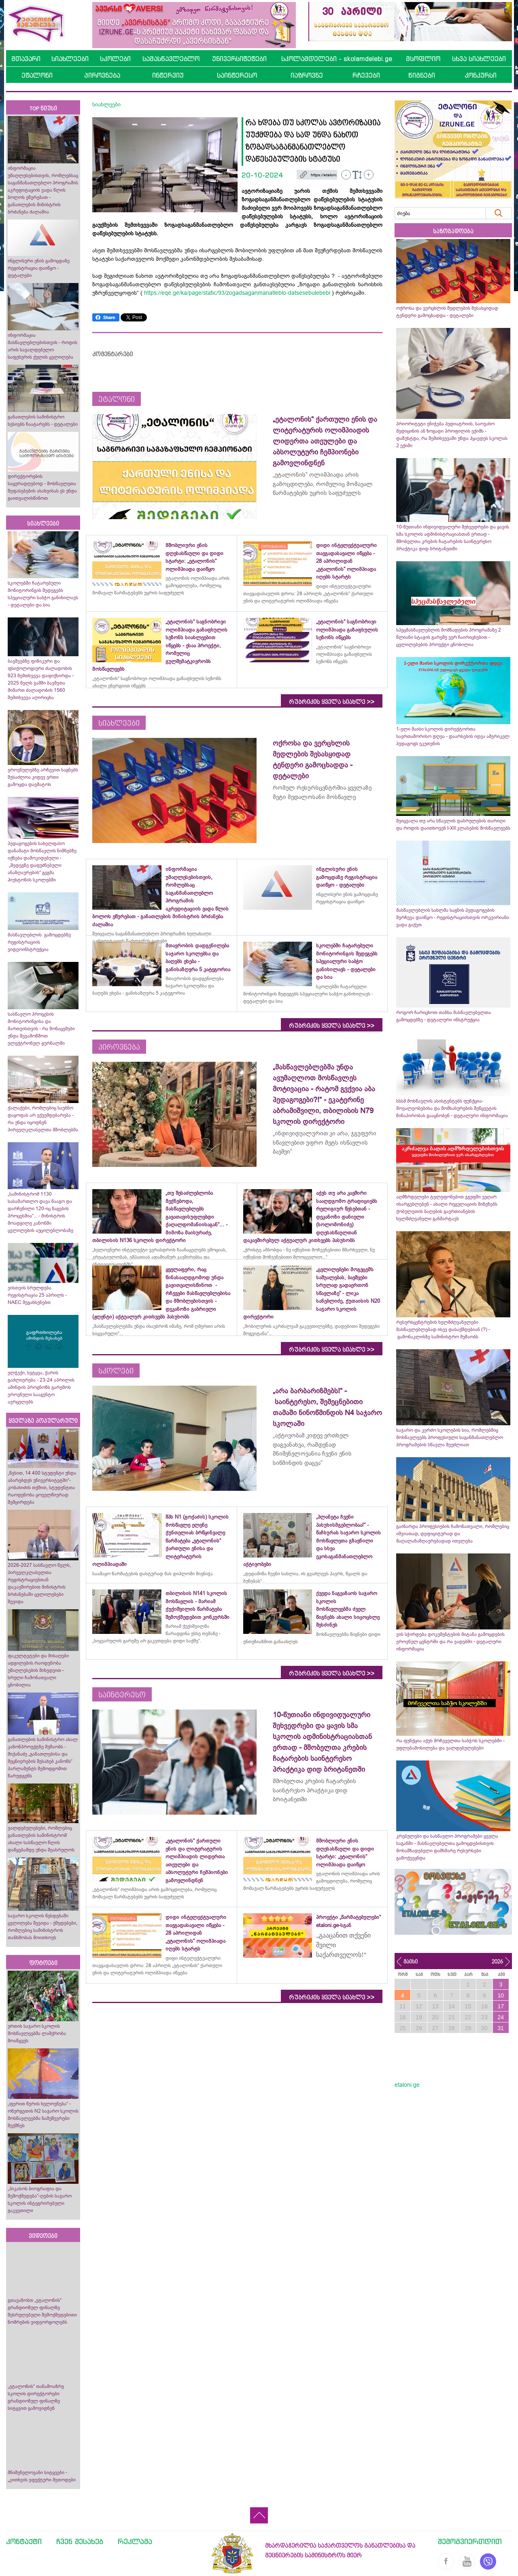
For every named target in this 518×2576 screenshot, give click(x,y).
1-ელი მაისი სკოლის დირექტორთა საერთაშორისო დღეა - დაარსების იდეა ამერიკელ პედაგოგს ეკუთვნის (453, 736)
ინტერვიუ (168, 75)
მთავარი (25, 59)
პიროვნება (102, 75)
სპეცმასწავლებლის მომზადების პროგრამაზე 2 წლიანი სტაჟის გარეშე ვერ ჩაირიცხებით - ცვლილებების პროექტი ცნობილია (448, 637)
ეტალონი (37, 75)
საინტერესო (237, 75)
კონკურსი (481, 75)
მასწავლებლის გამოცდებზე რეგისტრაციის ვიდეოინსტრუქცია (39, 942)
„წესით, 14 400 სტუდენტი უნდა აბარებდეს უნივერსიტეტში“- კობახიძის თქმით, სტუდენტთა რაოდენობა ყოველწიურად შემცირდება (42, 1487)
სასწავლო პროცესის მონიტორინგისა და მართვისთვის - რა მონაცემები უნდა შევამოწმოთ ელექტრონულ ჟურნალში (41, 1028)
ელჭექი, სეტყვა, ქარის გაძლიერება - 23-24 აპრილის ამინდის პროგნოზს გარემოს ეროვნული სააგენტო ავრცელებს (41, 1387)
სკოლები (115, 59)
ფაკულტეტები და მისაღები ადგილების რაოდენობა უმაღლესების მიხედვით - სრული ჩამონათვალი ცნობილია (38, 1670)
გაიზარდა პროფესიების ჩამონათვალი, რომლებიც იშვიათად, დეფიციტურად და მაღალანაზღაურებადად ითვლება (452, 1534)
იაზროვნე (307, 75)
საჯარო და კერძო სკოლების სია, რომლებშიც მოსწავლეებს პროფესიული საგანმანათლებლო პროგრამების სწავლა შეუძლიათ (449, 1437)
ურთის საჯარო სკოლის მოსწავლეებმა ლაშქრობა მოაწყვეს (37, 2033)
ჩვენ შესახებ (79, 2541)
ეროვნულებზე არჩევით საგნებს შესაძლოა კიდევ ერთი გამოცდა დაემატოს (43, 777)
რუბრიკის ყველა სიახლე (331, 702)
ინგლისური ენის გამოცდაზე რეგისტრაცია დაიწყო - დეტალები (39, 268)
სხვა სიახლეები (479, 59)
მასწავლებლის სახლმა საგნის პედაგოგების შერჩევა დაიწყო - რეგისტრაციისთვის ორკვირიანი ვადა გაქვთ (452, 917)
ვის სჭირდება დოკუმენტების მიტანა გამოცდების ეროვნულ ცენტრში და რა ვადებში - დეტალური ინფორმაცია (450, 1641)
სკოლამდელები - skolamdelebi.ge (336, 59)
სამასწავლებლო (171, 59)
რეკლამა (135, 2541)
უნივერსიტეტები (239, 59)
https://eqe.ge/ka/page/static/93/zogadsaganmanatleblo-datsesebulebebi (237, 293)
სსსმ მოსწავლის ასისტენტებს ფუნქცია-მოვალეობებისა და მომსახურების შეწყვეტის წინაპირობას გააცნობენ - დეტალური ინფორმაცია (452, 1108)
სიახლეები (70, 59)
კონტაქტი (24, 2541)
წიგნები (421, 75)
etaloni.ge (407, 2085)
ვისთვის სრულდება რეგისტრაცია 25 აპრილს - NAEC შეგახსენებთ (37, 1295)
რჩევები (366, 75)
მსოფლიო (423, 59)
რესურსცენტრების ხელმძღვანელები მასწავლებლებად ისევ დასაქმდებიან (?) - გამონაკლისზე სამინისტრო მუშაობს (443, 1329)
